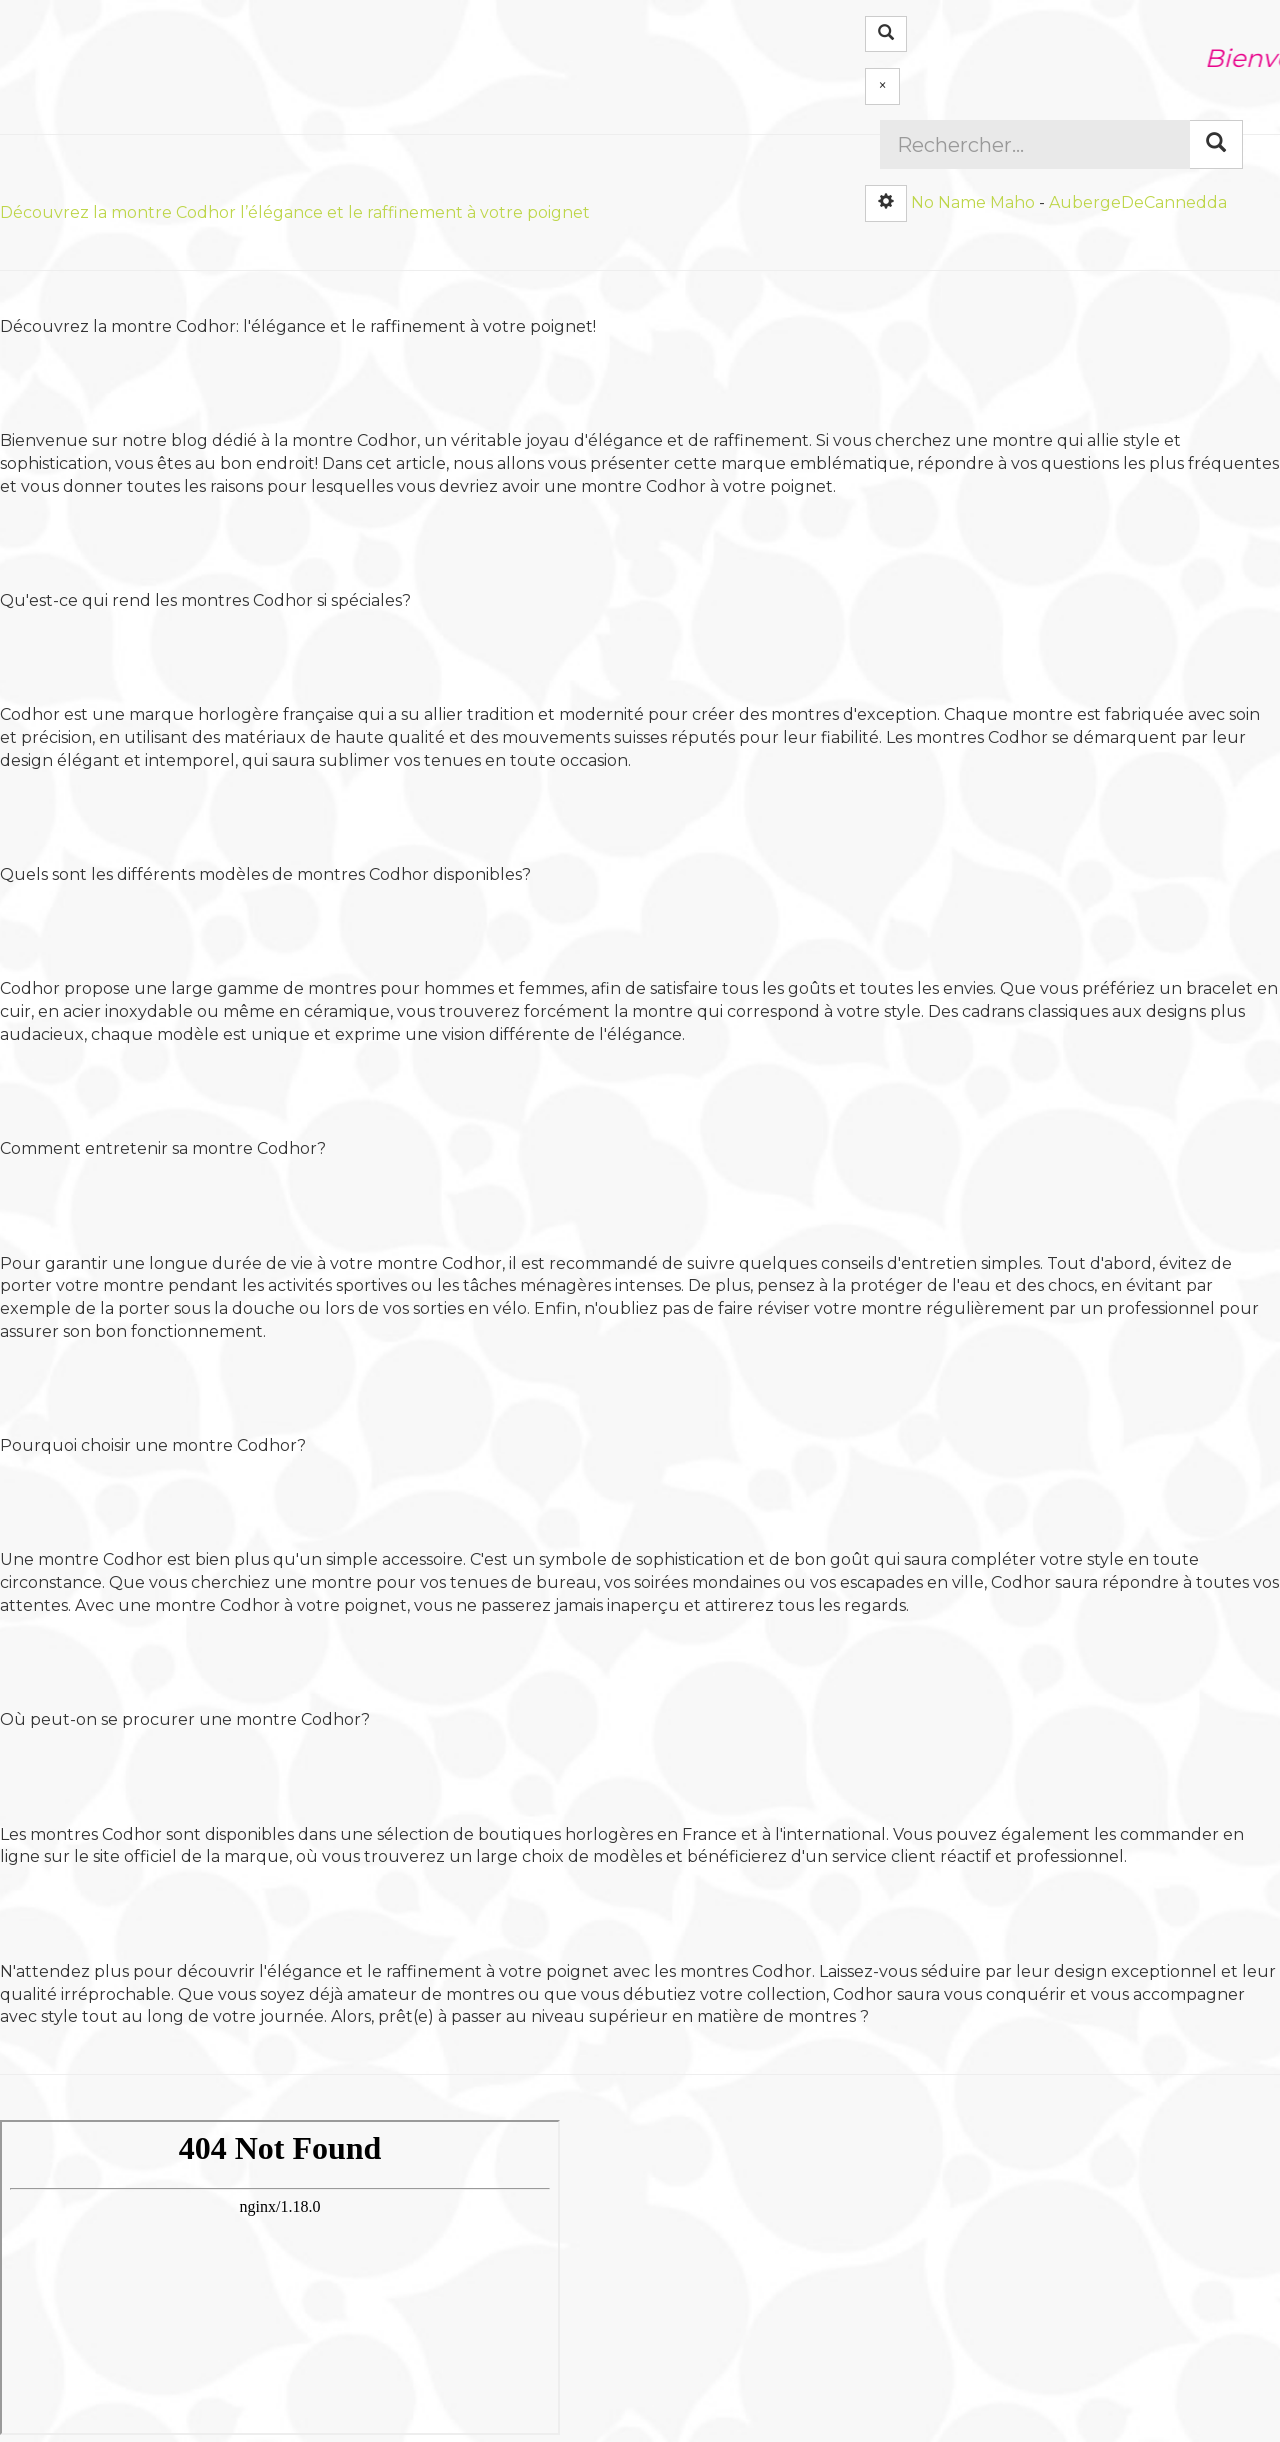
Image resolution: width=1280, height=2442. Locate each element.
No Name (948, 201)
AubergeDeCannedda (1138, 201)
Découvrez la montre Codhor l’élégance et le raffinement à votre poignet (295, 212)
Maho (1012, 201)
